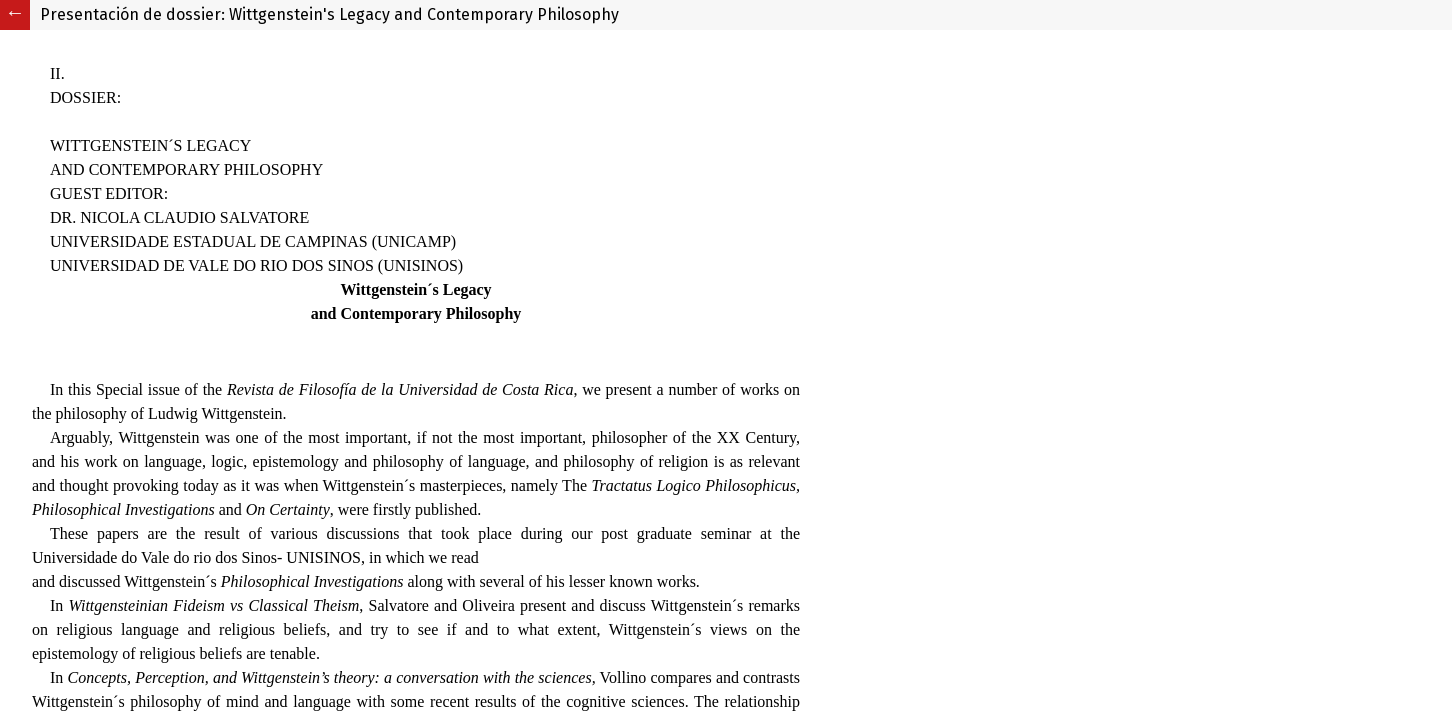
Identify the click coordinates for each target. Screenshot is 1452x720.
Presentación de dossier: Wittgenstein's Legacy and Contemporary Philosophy (329, 14)
